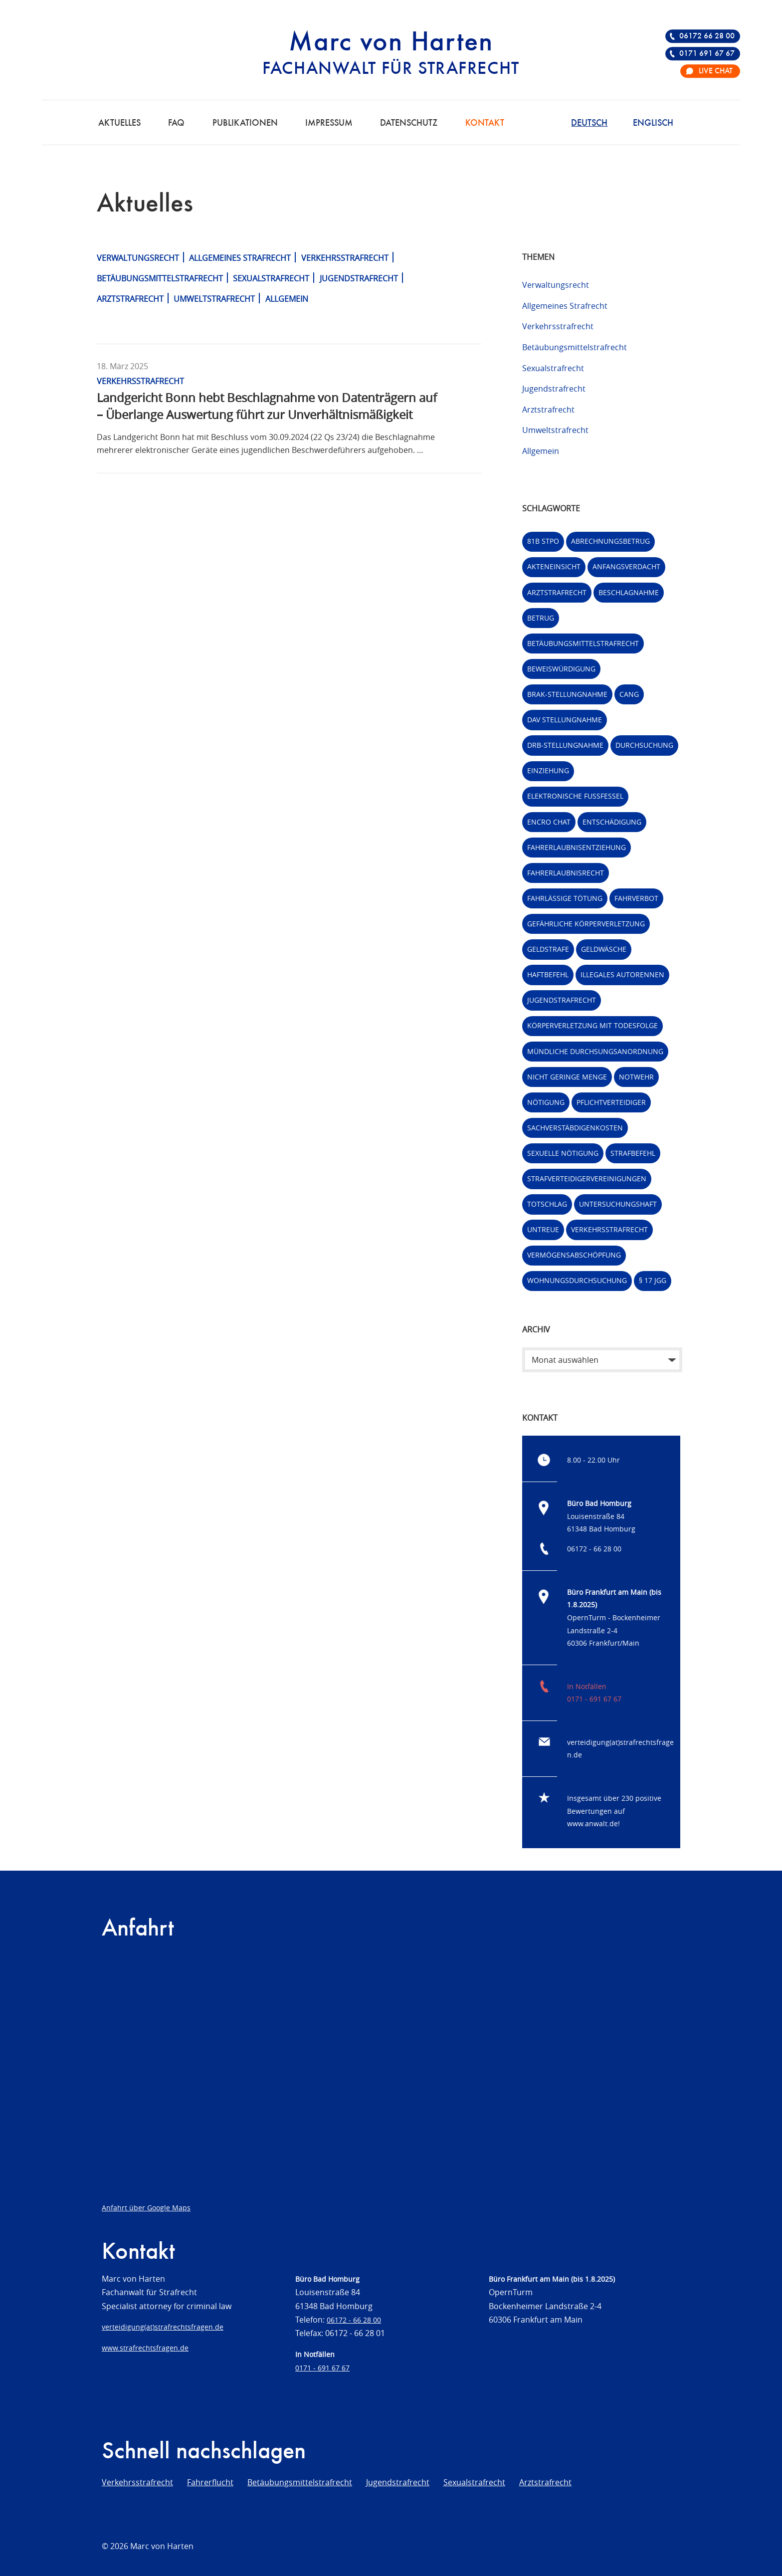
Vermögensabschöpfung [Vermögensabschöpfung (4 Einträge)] (574, 1255)
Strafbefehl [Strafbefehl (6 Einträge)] (632, 1153)
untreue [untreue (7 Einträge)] (543, 1229)
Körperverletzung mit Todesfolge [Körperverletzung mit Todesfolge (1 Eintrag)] (592, 1025)
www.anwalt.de (592, 1823)
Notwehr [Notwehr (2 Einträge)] (636, 1076)
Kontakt (484, 123)
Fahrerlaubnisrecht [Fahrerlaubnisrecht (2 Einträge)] (565, 872)
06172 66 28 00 (707, 36)
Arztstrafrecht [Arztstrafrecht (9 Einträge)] (556, 592)
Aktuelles (119, 123)
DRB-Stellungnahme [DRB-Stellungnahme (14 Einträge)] (565, 745)
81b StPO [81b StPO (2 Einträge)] (543, 541)
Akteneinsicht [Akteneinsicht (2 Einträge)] (554, 566)
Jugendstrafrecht (359, 278)
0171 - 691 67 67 (594, 1699)
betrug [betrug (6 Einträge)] (540, 618)
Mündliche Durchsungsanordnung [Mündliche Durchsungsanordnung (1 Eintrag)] (595, 1051)
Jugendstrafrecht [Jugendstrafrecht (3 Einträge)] (561, 1000)
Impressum (329, 123)
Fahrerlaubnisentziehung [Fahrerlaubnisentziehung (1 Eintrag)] (576, 847)
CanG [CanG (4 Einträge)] (629, 694)
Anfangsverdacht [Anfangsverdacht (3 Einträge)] (626, 566)
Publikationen (245, 123)
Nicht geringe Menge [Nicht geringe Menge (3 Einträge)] (567, 1076)
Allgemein (286, 298)
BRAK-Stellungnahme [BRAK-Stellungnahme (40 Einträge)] (567, 694)
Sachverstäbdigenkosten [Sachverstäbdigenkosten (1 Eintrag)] (575, 1127)
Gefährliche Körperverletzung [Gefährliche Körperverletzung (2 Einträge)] (586, 923)
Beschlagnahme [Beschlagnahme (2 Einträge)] (628, 592)
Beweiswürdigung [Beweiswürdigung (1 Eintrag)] (561, 668)
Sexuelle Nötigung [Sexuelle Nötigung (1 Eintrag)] (562, 1153)
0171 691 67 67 (707, 54)
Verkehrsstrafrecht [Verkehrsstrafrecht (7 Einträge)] (609, 1229)
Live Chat (716, 71)
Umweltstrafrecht (214, 298)
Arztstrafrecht (130, 298)
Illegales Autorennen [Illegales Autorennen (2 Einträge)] (622, 974)
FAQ (176, 123)
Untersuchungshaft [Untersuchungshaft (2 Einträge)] (618, 1204)
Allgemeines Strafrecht (240, 257)
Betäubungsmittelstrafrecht (160, 278)
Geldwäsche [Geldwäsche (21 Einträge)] (603, 949)
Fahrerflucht (210, 2482)
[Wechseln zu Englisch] (653, 122)
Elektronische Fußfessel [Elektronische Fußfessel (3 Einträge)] (575, 796)
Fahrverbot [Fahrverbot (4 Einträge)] (636, 898)
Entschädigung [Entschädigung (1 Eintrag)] (612, 822)
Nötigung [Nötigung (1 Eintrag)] (546, 1102)
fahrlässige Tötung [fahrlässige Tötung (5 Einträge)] (564, 898)
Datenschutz (408, 123)
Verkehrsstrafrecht (345, 257)
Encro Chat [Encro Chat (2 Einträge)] (549, 822)
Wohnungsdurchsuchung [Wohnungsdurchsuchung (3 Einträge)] (577, 1280)
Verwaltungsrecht (138, 257)
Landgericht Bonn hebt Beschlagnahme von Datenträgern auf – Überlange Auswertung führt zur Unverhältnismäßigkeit (267, 406)
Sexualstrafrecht (271, 278)
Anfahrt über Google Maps (146, 2207)
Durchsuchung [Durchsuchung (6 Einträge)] (644, 745)
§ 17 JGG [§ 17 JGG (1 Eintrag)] (652, 1280)
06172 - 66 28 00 (594, 1548)
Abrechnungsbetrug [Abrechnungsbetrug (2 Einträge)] (610, 541)
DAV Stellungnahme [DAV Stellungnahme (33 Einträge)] (564, 719)
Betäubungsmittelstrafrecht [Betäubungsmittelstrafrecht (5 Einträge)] (583, 643)
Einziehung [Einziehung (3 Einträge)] (548, 770)
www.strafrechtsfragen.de (145, 2348)
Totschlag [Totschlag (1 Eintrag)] (547, 1204)
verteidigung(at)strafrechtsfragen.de (162, 2327)
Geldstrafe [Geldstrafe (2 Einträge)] (548, 949)
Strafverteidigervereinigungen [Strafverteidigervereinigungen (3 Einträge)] (586, 1178)
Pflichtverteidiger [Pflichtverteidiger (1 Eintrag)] (611, 1102)
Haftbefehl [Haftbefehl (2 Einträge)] (548, 974)
